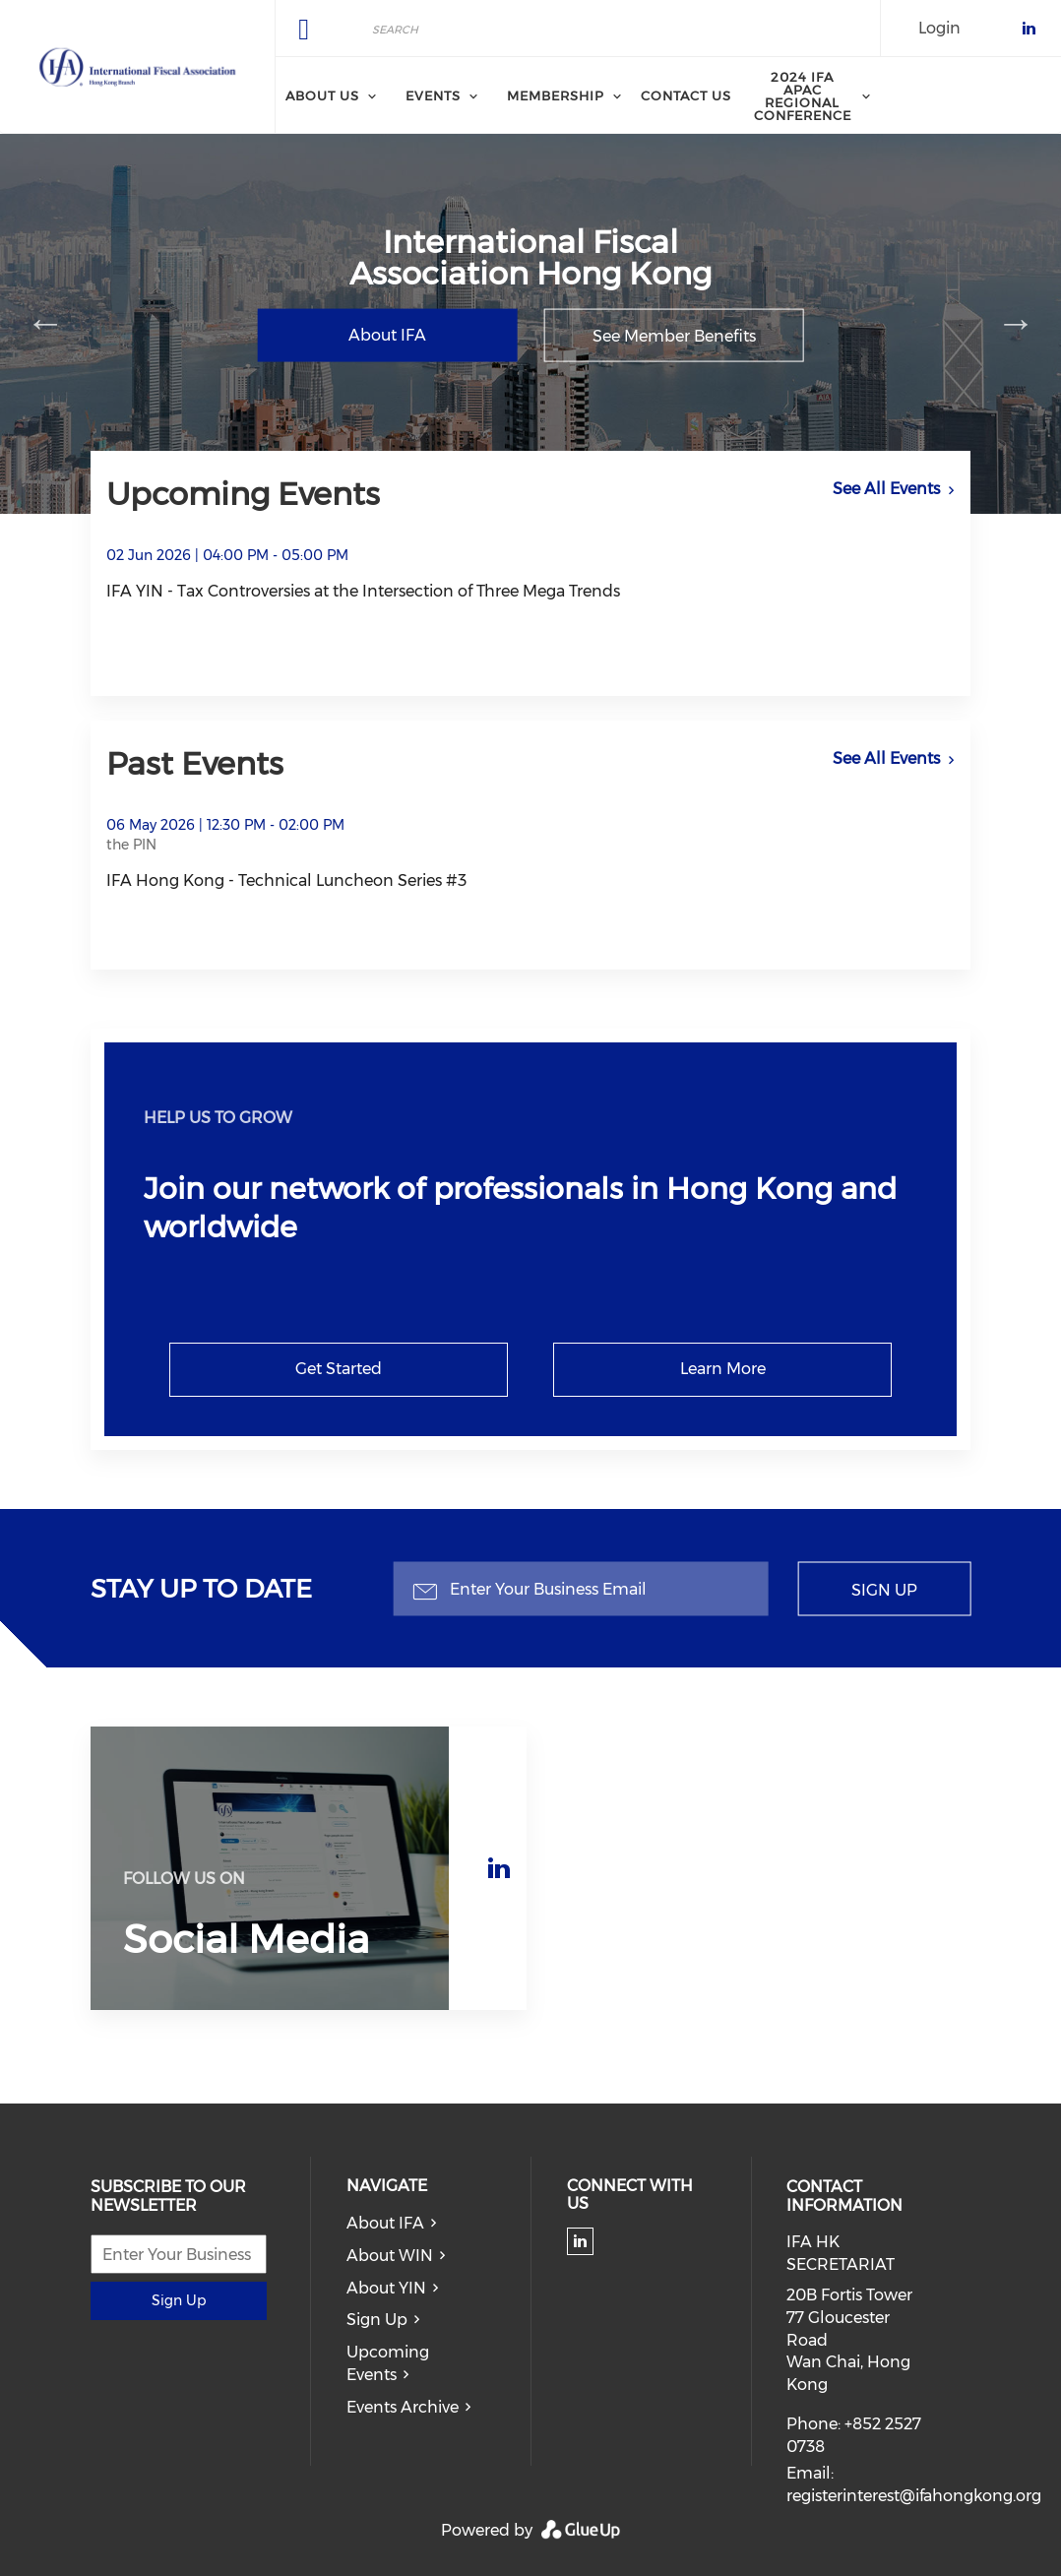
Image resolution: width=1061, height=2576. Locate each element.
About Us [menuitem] (322, 95)
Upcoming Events (387, 2363)
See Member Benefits (674, 336)
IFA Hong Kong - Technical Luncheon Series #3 (286, 880)
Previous (45, 323)
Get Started (338, 1368)
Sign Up (884, 1589)
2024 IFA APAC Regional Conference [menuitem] (802, 96)
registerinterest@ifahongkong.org (913, 2495)
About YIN (386, 2288)
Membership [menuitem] (555, 95)
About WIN (389, 2255)
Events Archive (402, 2407)
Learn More (723, 1368)
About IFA (387, 335)
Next (1015, 323)
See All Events (886, 488)
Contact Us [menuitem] (686, 95)
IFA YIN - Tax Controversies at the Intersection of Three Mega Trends (363, 591)
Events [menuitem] (433, 95)
